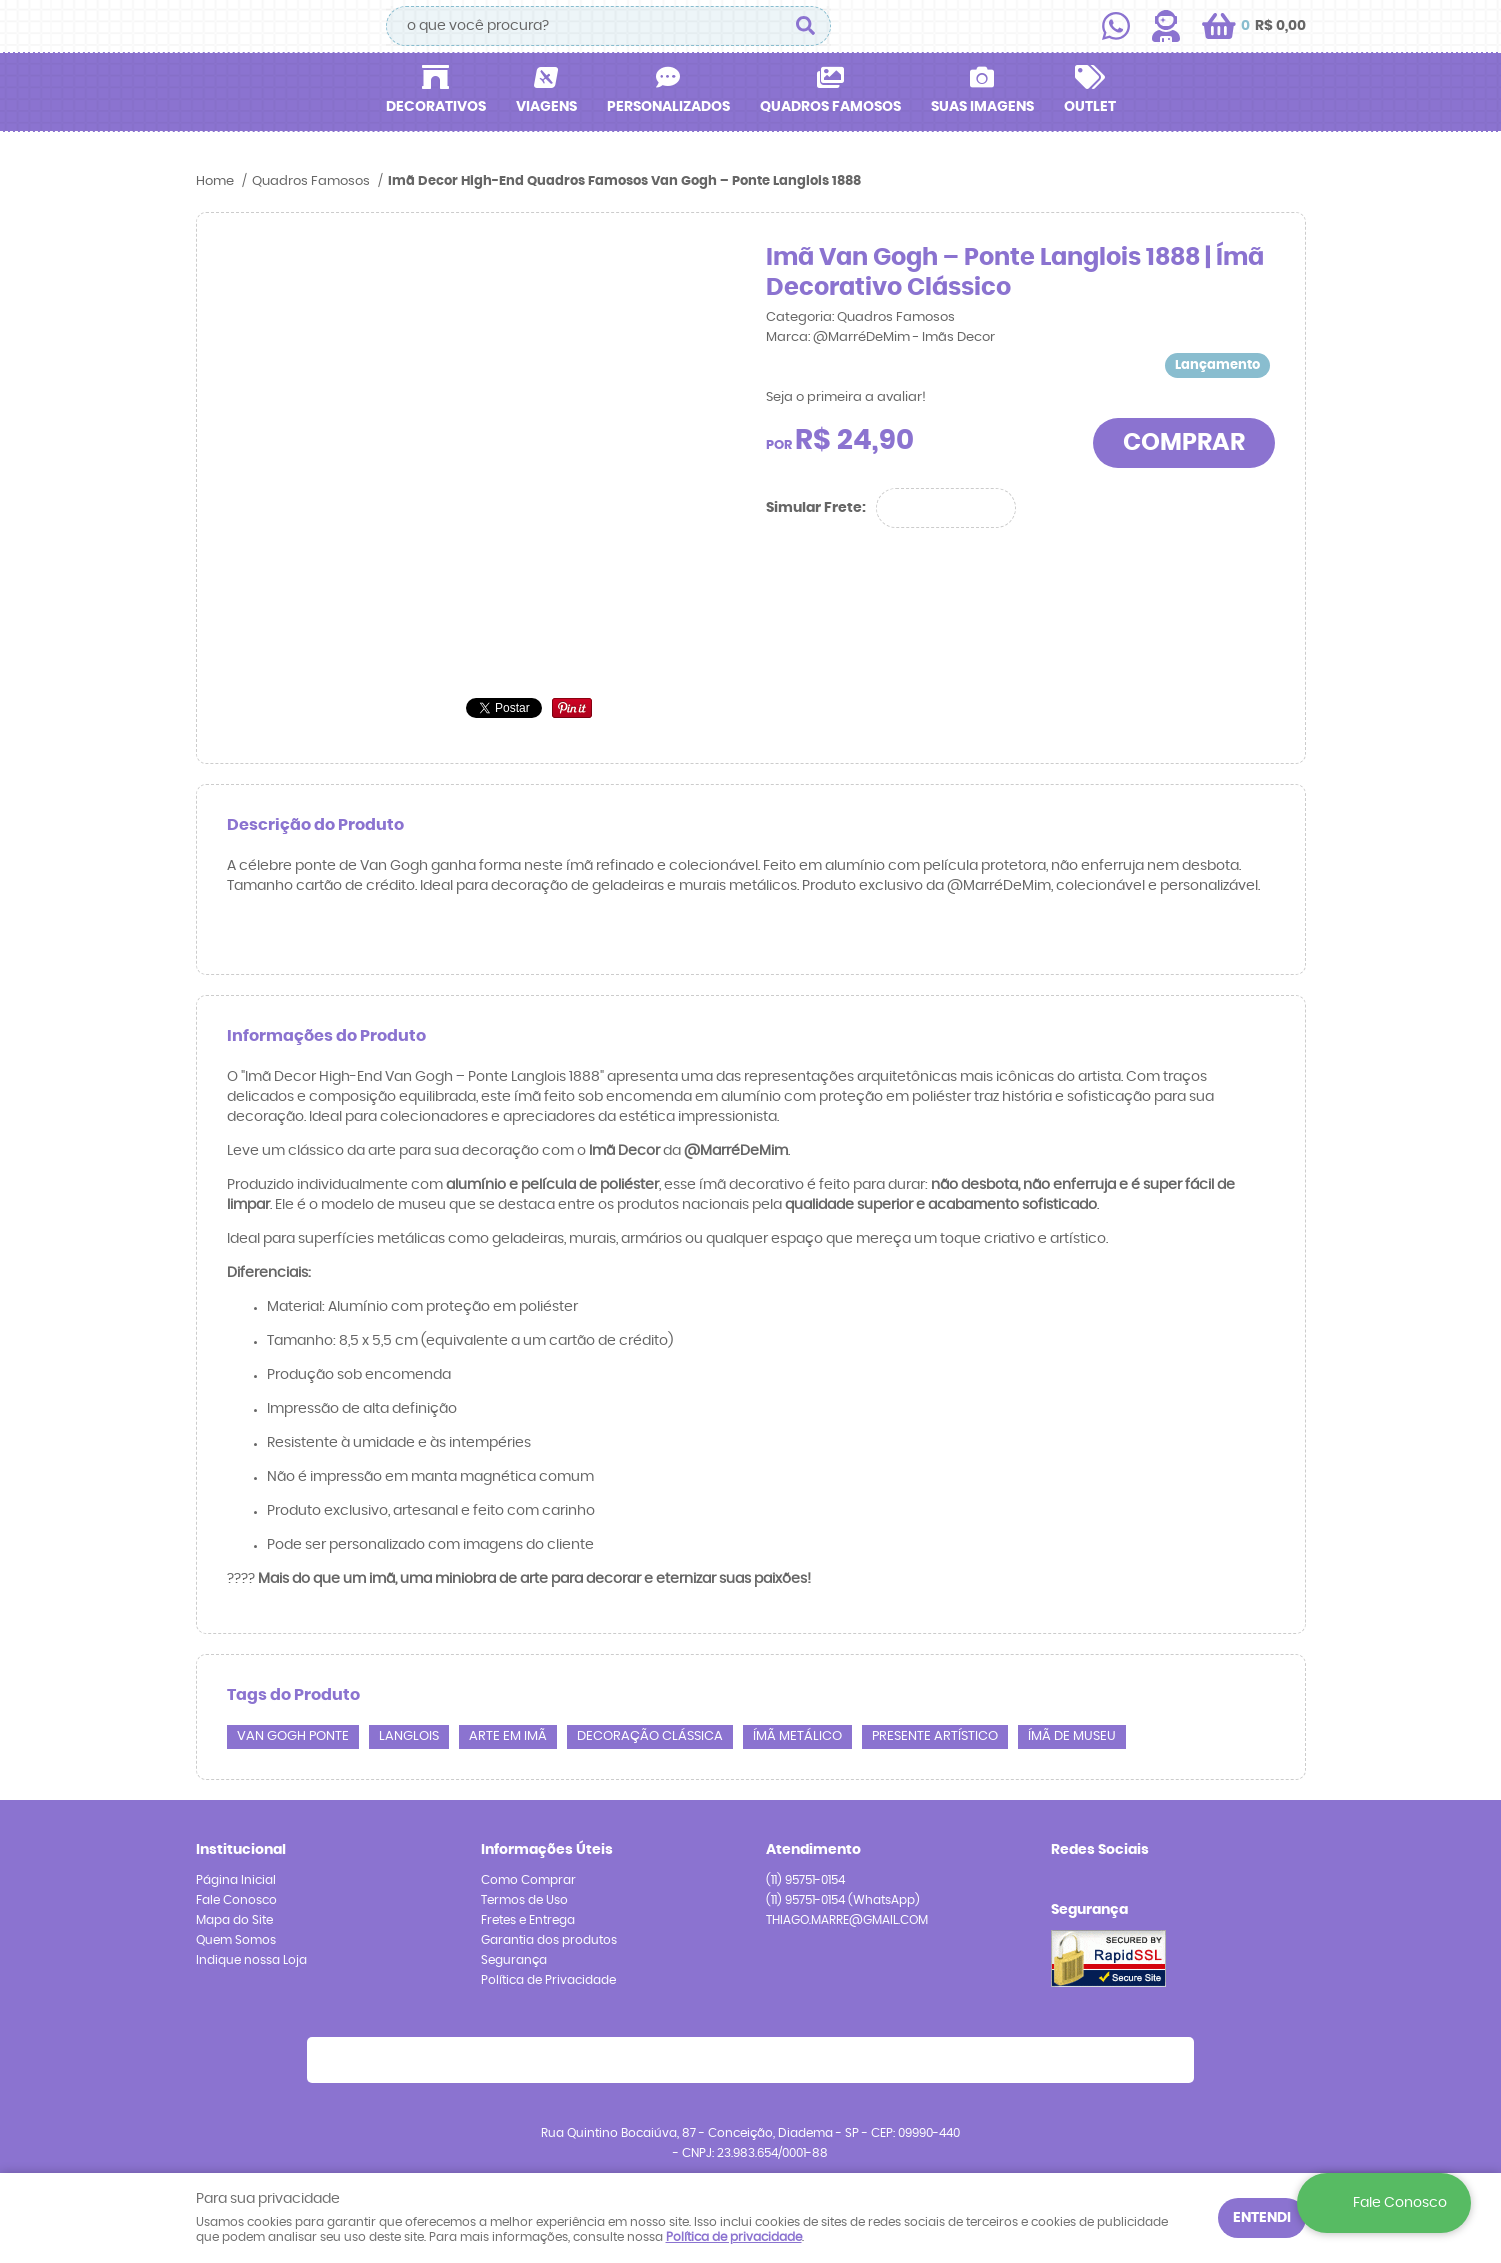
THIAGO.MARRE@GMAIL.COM (847, 1920)
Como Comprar (528, 1880)
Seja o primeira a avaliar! (846, 397)
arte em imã (508, 1736)
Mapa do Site (234, 1920)
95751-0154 (805, 1880)
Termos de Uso (524, 1900)
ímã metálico (797, 1736)
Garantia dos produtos (549, 1940)
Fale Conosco (236, 1900)
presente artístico (935, 1736)
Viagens (546, 107)
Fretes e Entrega (528, 1920)
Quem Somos (236, 1940)
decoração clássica (650, 1736)
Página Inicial (236, 1880)
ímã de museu (1072, 1736)
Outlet (1090, 107)
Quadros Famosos (830, 107)
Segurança (514, 1960)
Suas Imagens (982, 107)
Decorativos (436, 107)
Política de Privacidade (548, 1980)
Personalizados (668, 107)
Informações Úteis (547, 1850)
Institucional (241, 1850)
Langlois (409, 1736)
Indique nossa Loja (251, 1960)
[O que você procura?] (806, 26)
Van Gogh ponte (293, 1736)
